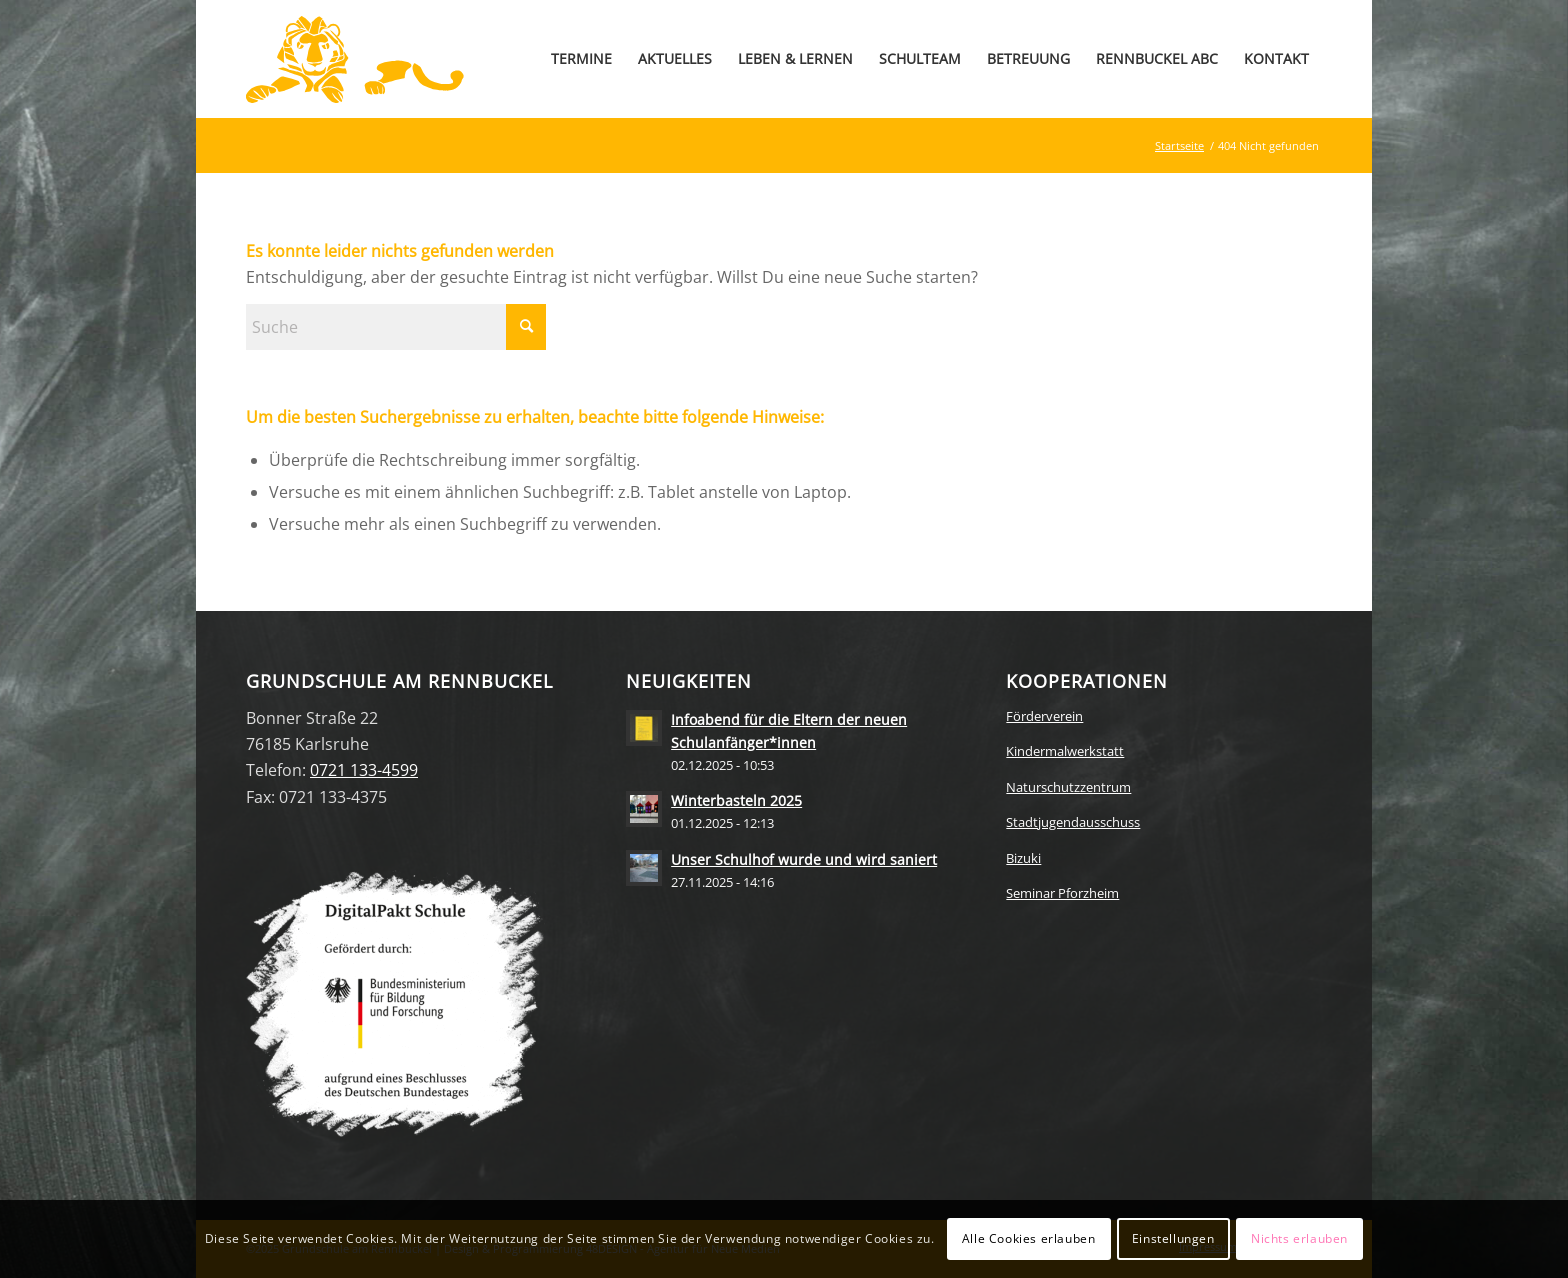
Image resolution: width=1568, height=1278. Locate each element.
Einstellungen (1173, 1238)
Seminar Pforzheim (1062, 893)
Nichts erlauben (1299, 1238)
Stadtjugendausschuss (1073, 822)
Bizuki (1023, 858)
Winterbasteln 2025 (736, 800)
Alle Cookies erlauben (1029, 1238)
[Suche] (396, 327)
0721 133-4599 (364, 770)
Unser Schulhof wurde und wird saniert (804, 859)
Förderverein (1044, 716)
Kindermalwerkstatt (1065, 751)
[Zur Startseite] (355, 59)
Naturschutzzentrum (1068, 787)
